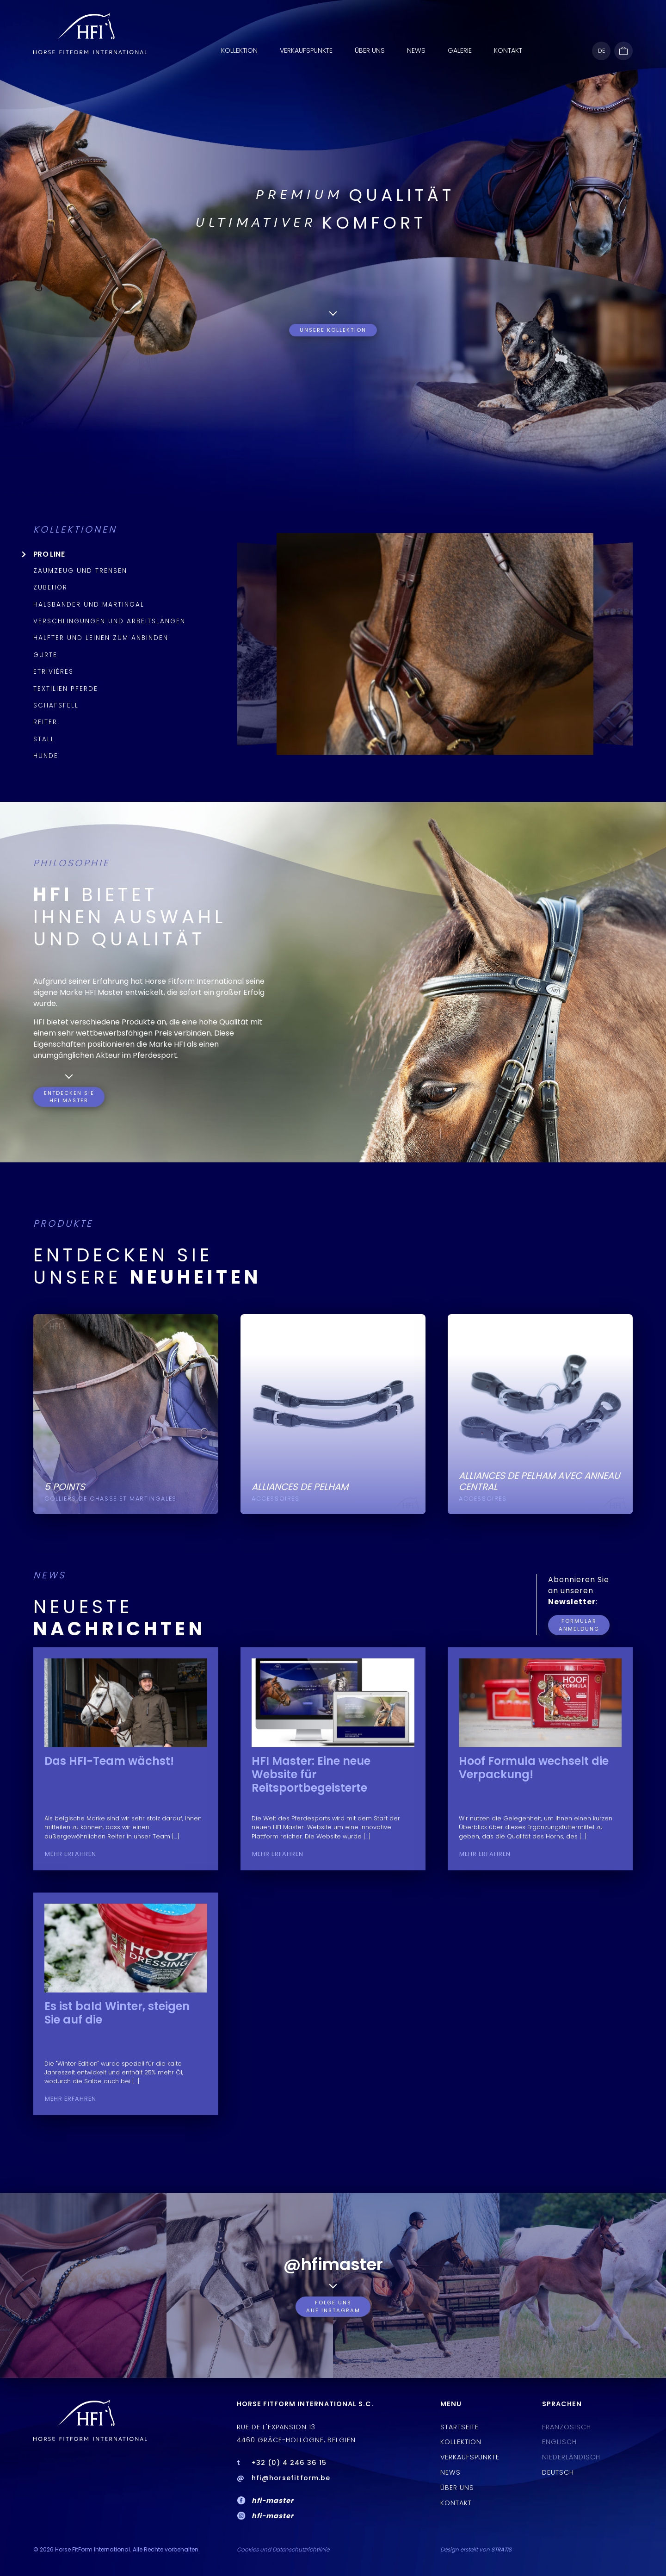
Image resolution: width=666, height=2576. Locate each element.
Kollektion (239, 50)
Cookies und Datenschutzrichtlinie (283, 2549)
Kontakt (508, 50)
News (416, 50)
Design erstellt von (476, 2549)
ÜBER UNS (370, 50)
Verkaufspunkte (306, 50)
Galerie (460, 50)
